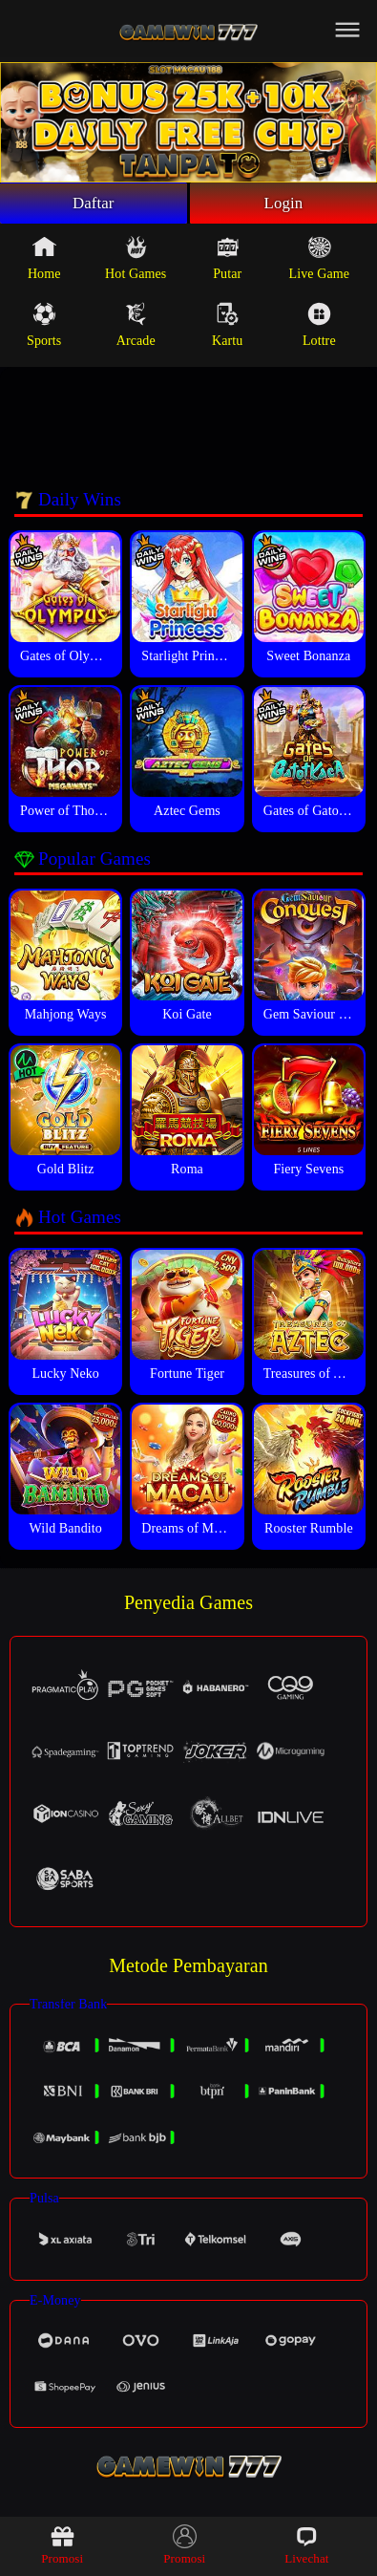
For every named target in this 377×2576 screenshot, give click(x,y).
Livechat (306, 2544)
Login (283, 204)
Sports (44, 328)
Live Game (319, 261)
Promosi (62, 2544)
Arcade (136, 328)
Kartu (227, 328)
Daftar (93, 204)
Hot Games (135, 261)
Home (44, 261)
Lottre (319, 328)
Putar (227, 261)
